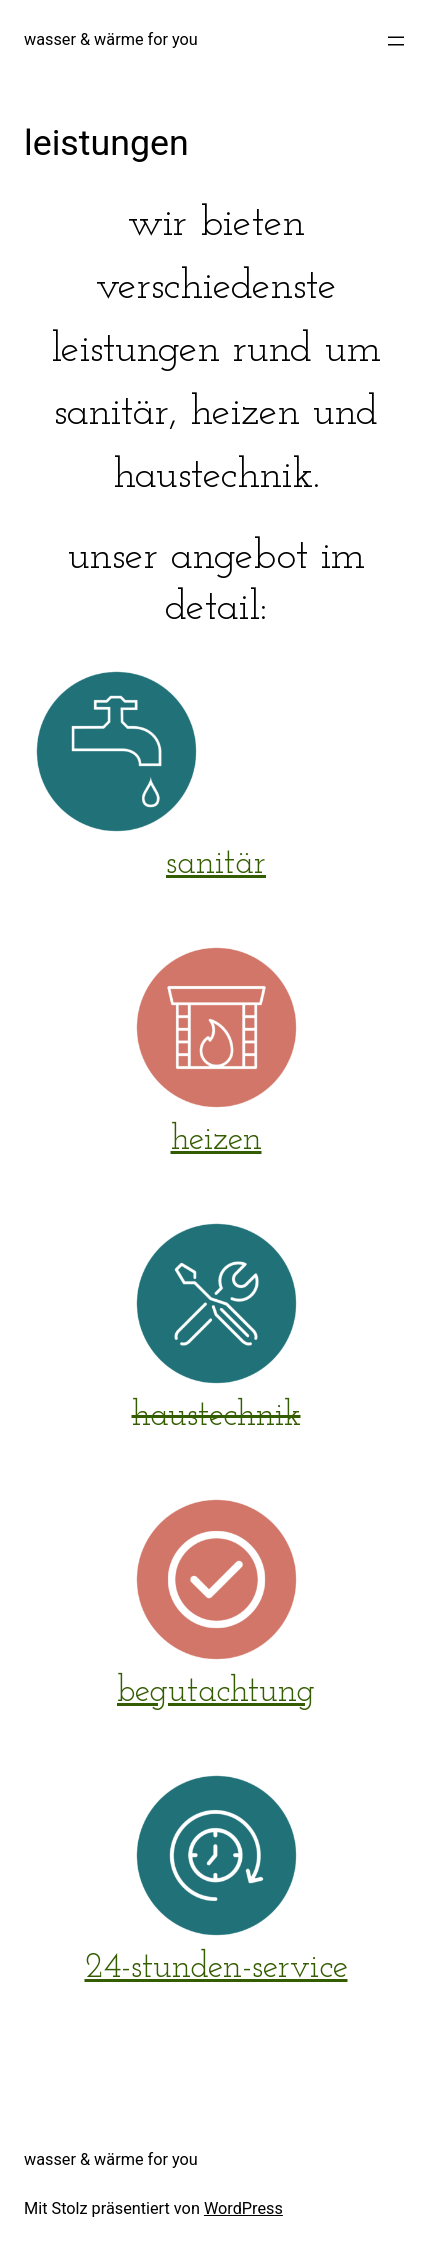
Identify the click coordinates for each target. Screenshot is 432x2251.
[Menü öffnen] (396, 41)
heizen (216, 1140)
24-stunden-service (216, 1968)
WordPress (243, 2208)
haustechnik (216, 1416)
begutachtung (216, 1692)
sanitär (216, 864)
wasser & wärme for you (111, 39)
